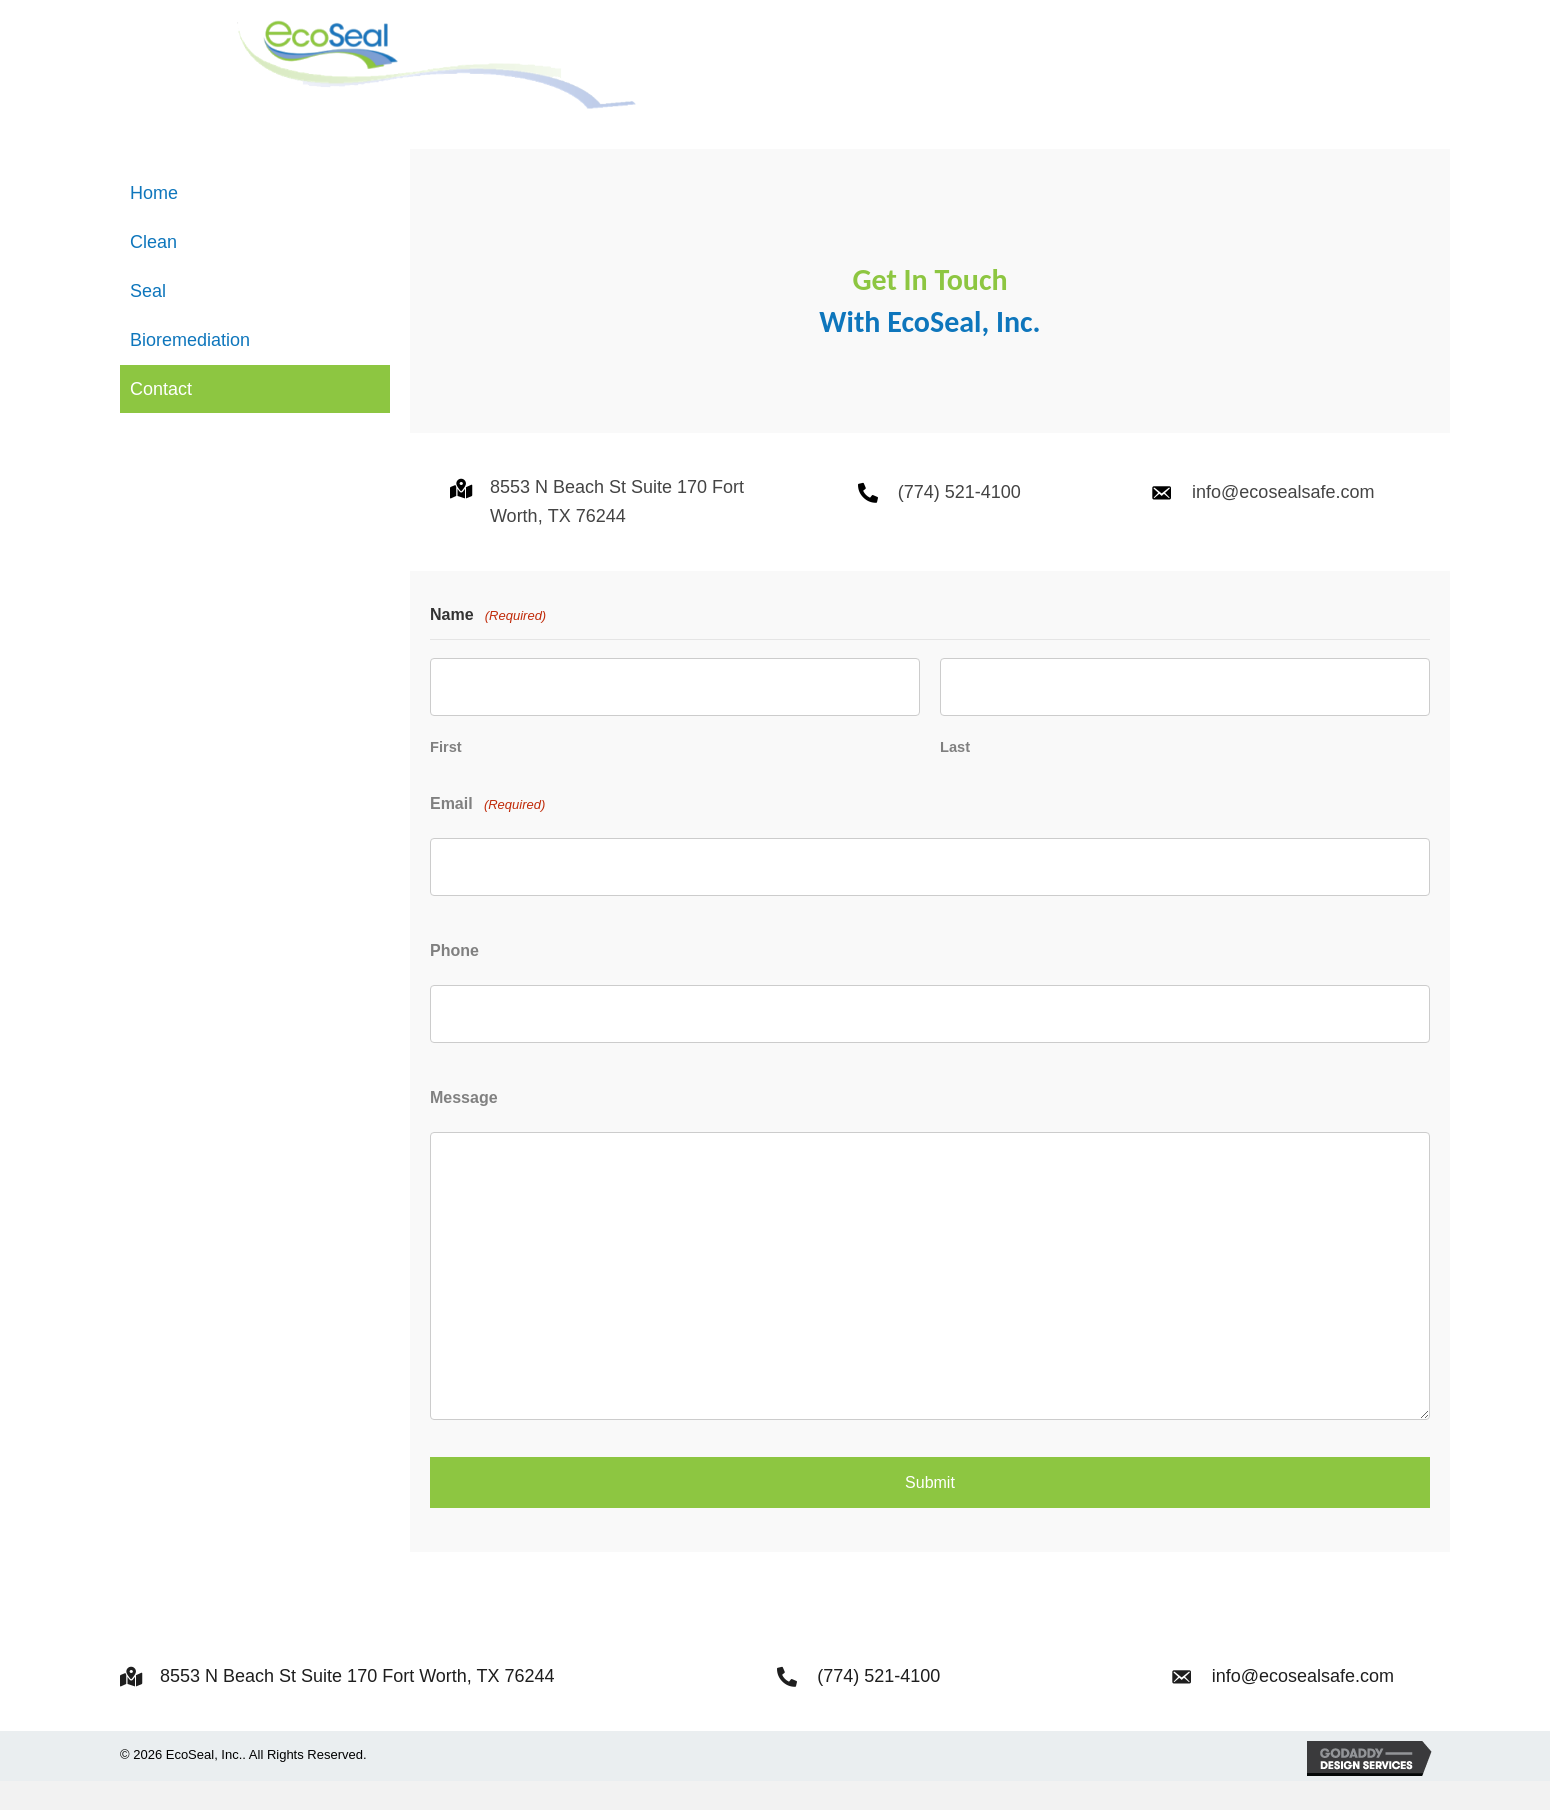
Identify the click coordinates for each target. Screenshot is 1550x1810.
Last (955, 795)
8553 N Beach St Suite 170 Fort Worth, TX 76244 (357, 1706)
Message (464, 1133)
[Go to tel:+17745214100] (868, 546)
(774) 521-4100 (959, 546)
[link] (255, 248)
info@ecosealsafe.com (1283, 546)
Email (487, 853)
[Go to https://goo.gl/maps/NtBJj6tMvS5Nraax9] (460, 542)
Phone (454, 992)
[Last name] (1185, 739)
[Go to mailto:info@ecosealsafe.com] (1161, 546)
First (446, 795)
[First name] (675, 739)
